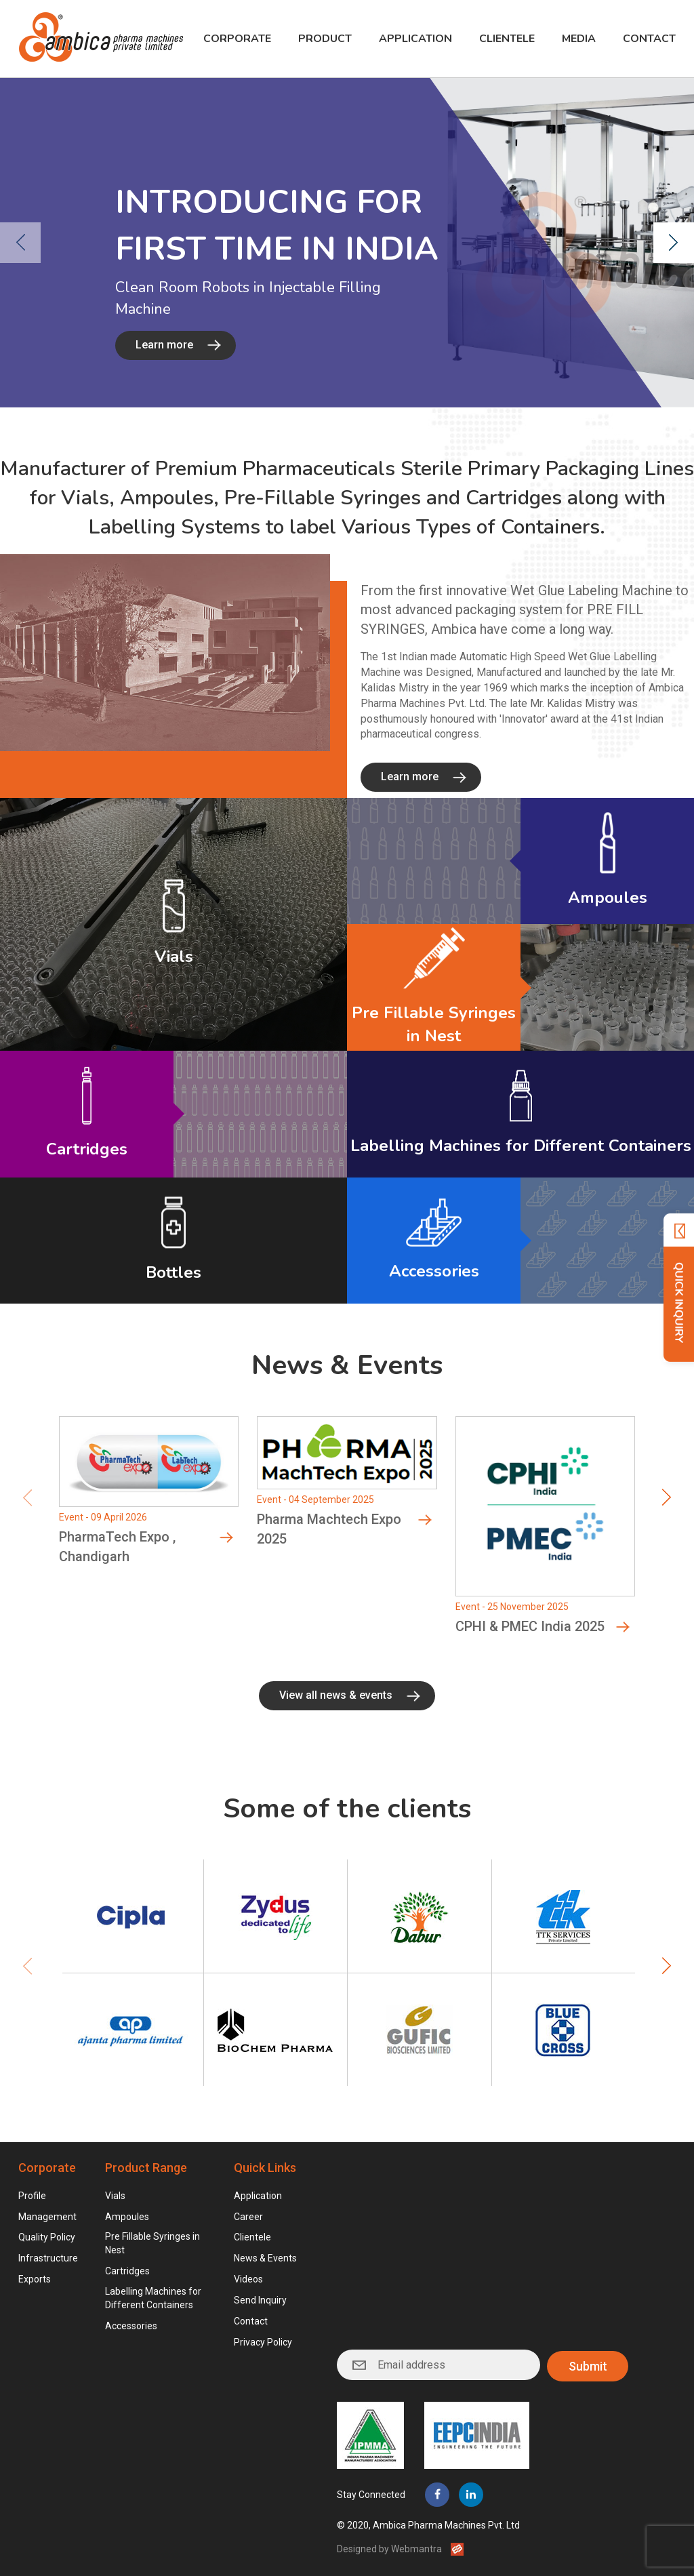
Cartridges (127, 2271)
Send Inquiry (260, 2300)
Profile (32, 2195)
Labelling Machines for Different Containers (153, 2298)
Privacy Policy (263, 2342)
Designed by (389, 2547)
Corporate (237, 38)
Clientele (507, 38)
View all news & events (335, 1705)
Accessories (131, 2325)
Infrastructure (48, 2258)
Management (47, 2216)
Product (325, 38)
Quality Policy (46, 2237)
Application (415, 38)
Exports (34, 2279)
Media (579, 38)
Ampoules (127, 2216)
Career (248, 2216)
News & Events (265, 2258)
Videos (248, 2279)
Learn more (164, 344)
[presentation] (20, 242)
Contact (649, 38)
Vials (115, 2195)
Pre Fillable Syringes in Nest (152, 2243)
